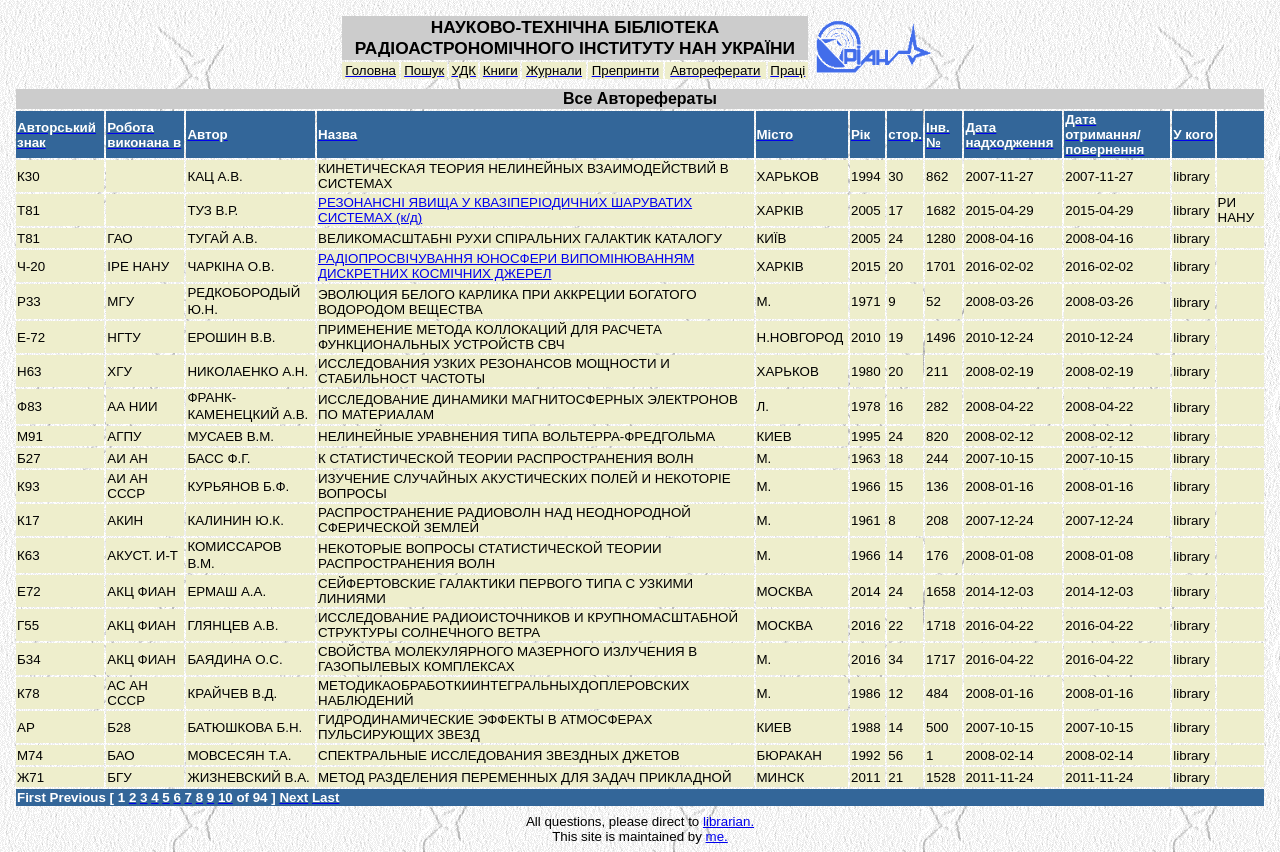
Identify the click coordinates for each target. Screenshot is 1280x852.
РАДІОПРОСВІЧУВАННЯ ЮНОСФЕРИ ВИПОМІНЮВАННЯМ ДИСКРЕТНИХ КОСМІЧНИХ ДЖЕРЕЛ (506, 266)
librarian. (728, 821)
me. (717, 836)
